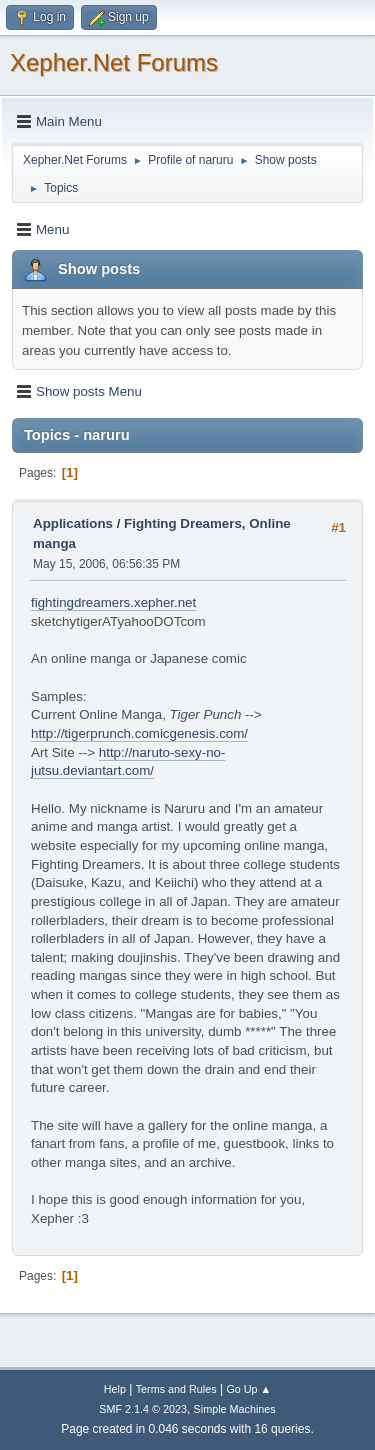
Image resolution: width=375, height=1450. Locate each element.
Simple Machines (235, 1409)
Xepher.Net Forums (114, 62)
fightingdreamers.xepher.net (113, 602)
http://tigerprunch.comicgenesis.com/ (139, 733)
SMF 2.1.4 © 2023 (143, 1409)
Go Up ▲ (248, 1389)
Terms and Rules (176, 1389)
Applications (73, 523)
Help (115, 1389)
